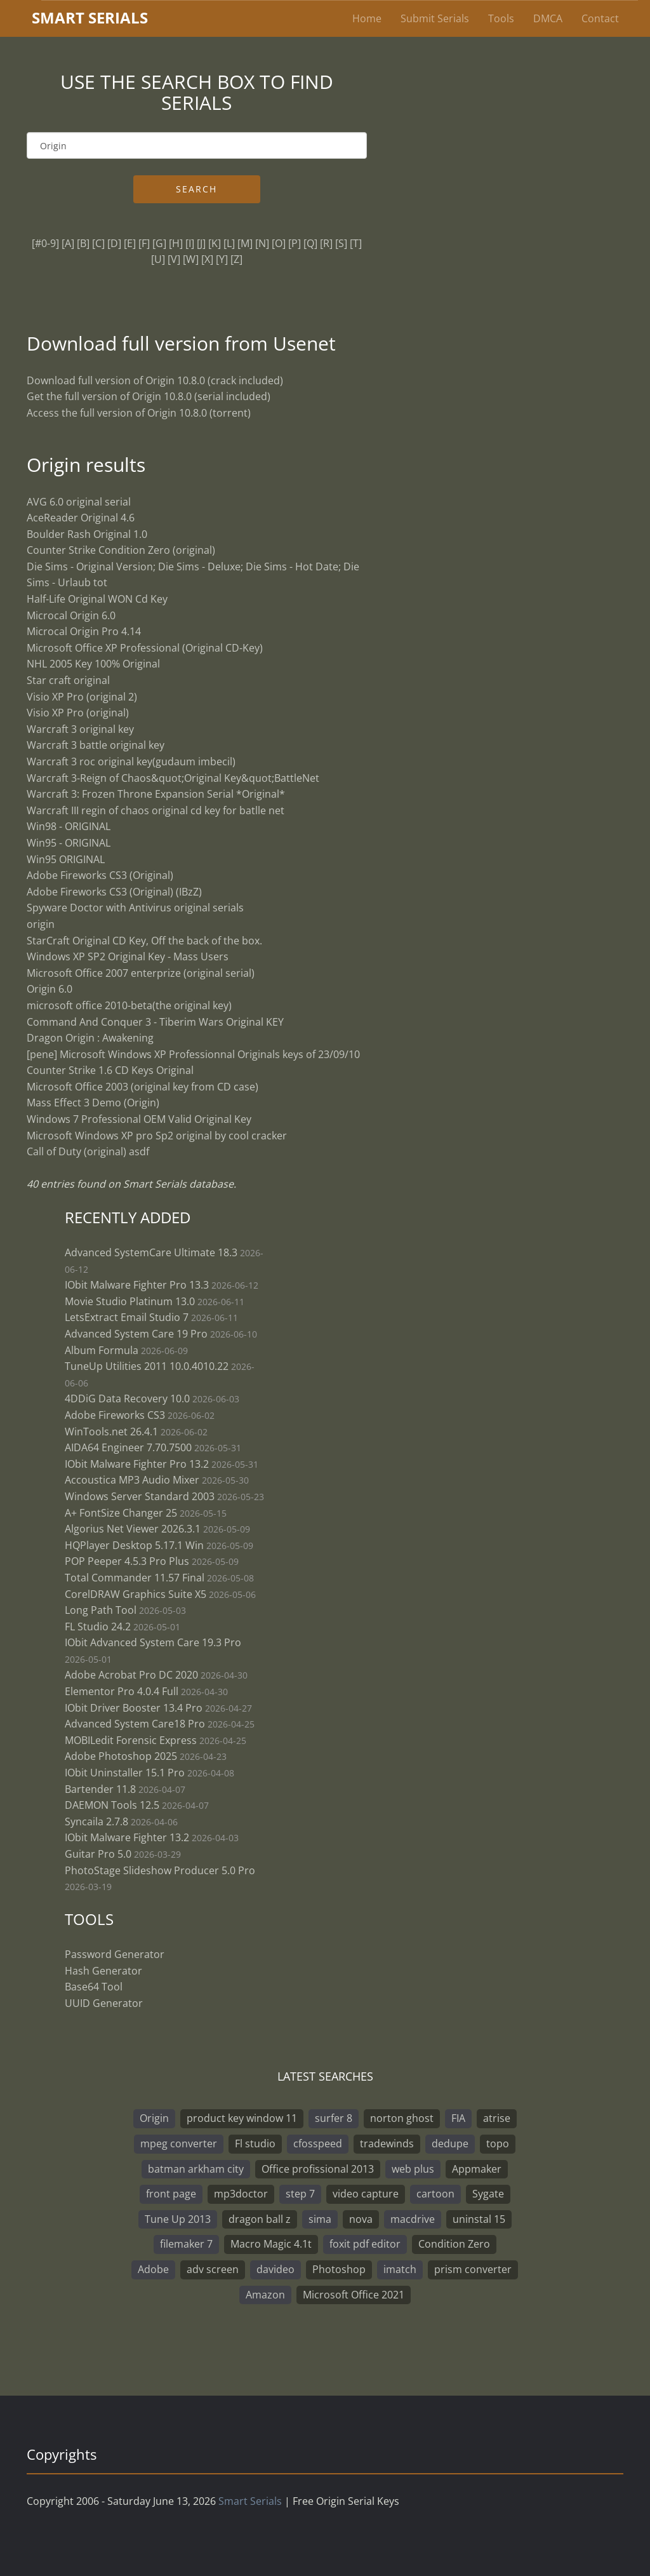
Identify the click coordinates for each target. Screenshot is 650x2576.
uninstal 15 (479, 2219)
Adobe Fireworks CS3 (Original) (100, 875)
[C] (98, 243)
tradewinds (387, 2143)
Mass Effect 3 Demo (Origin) (93, 1103)
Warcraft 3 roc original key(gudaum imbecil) (131, 761)
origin (41, 924)
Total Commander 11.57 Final (134, 1578)
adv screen (213, 2269)
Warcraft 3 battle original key (95, 745)
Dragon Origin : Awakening (90, 1038)
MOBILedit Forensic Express (131, 1740)
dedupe (450, 2143)
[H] (176, 243)
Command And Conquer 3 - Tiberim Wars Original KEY (155, 1022)
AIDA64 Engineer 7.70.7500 (128, 1447)
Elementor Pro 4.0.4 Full (121, 1691)
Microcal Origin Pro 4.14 (84, 631)
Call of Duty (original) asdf (88, 1151)
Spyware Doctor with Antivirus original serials (135, 908)
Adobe (153, 2269)
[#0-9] (45, 243)
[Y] (222, 259)
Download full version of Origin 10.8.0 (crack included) (155, 380)
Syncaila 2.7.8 (96, 1821)
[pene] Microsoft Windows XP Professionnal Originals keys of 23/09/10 (193, 1054)
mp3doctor (241, 2194)
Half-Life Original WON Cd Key (97, 599)
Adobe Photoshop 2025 (121, 1756)
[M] (245, 243)
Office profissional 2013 (318, 2169)
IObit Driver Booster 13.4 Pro (135, 1708)
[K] (214, 243)
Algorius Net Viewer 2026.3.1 (133, 1529)
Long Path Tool (100, 1610)
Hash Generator (103, 1971)
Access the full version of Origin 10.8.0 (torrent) (139, 413)
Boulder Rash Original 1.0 (87, 534)
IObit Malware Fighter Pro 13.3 (137, 1285)
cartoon (435, 2194)
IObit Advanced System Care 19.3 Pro (153, 1642)
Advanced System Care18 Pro (135, 1724)
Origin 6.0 (49, 989)
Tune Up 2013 (178, 2219)
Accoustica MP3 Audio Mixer (132, 1480)
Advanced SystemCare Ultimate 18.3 (151, 1252)
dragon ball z (260, 2219)
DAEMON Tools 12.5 (112, 1805)
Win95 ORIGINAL (66, 859)
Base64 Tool (94, 1987)
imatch (399, 2269)
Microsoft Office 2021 (353, 2295)
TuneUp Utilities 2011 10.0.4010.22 (147, 1366)
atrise (496, 2118)
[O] (279, 243)
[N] (262, 243)
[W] (191, 259)
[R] (326, 243)
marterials (90, 17)
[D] (114, 243)
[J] (201, 243)
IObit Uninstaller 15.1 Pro (125, 1773)
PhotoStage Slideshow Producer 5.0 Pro (160, 1870)
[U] (158, 259)
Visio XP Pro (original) (78, 713)
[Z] (236, 259)
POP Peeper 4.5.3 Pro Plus (127, 1561)
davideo (275, 2269)
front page (171, 2194)
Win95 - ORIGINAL (68, 843)
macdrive (412, 2219)
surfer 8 (333, 2118)
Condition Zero (454, 2244)
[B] (83, 243)
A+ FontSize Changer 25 (121, 1513)
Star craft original (68, 680)
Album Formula (101, 1350)
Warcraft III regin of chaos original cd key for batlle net (155, 810)
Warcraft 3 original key (80, 729)
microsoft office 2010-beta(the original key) (129, 1005)
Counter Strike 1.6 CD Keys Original (110, 1070)
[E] (130, 243)
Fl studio (255, 2143)
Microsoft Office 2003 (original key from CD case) (142, 1087)
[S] (341, 243)
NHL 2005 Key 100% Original (93, 664)
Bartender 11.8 (100, 1789)
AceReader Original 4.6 (81, 518)
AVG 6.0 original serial (79, 502)
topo (497, 2143)
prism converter (473, 2269)
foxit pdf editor (365, 2244)
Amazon (265, 2295)
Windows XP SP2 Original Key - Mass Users (128, 956)
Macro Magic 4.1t (271, 2244)
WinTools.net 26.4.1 (111, 1432)
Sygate (488, 2194)
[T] (356, 243)
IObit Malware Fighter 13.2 (127, 1837)
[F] (144, 243)
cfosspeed (317, 2143)
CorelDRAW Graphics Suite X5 (135, 1594)
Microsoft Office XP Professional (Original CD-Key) (145, 648)
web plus (413, 2169)
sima (319, 2219)
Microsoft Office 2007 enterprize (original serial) (141, 973)
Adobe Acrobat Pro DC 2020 (131, 1675)
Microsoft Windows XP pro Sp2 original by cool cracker (157, 1136)
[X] (207, 259)
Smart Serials (250, 2501)
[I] (189, 243)
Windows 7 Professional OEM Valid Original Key (139, 1119)
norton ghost (402, 2118)
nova (361, 2219)
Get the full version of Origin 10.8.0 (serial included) (148, 396)
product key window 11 (242, 2118)
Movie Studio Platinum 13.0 (130, 1301)
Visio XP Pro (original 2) (82, 697)
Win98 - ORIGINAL (68, 826)
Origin (154, 2118)
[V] (174, 259)
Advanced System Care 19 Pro (136, 1334)
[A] (68, 243)
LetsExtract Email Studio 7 (127, 1317)
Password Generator (114, 1954)
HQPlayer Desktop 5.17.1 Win (134, 1545)
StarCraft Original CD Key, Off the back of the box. (144, 941)
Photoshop (339, 2269)
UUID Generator (104, 2003)
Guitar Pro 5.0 (98, 1854)
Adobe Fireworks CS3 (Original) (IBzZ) (114, 892)
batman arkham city (196, 2169)
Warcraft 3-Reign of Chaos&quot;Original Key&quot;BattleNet (173, 778)
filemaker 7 (186, 2244)
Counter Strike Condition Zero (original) (121, 550)
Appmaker (476, 2169)
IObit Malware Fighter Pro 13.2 (137, 1464)
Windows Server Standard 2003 (140, 1496)
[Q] (310, 243)
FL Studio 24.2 (98, 1626)
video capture (366, 2194)
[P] (294, 243)
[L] (229, 243)
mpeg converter (178, 2143)
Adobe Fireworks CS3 (115, 1415)
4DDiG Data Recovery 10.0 (127, 1398)
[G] (159, 243)
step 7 (300, 2194)
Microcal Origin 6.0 (71, 615)
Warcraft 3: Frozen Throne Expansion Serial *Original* (156, 794)
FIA (458, 2118)
